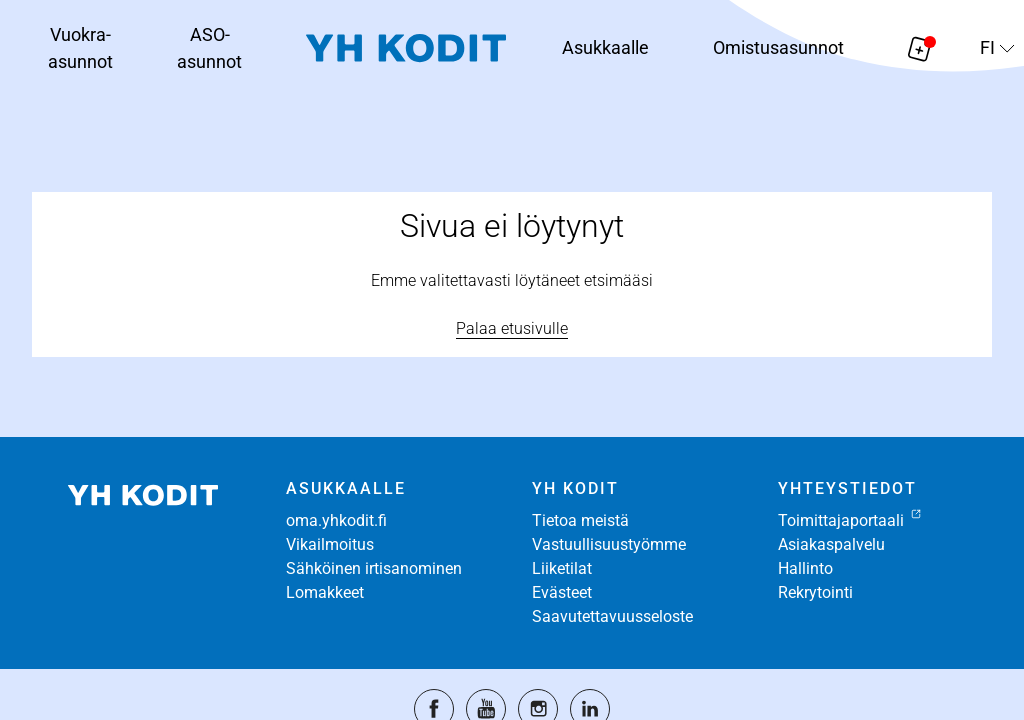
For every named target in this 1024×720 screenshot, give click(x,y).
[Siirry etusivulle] (406, 48)
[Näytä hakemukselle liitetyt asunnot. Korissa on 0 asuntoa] (920, 48)
